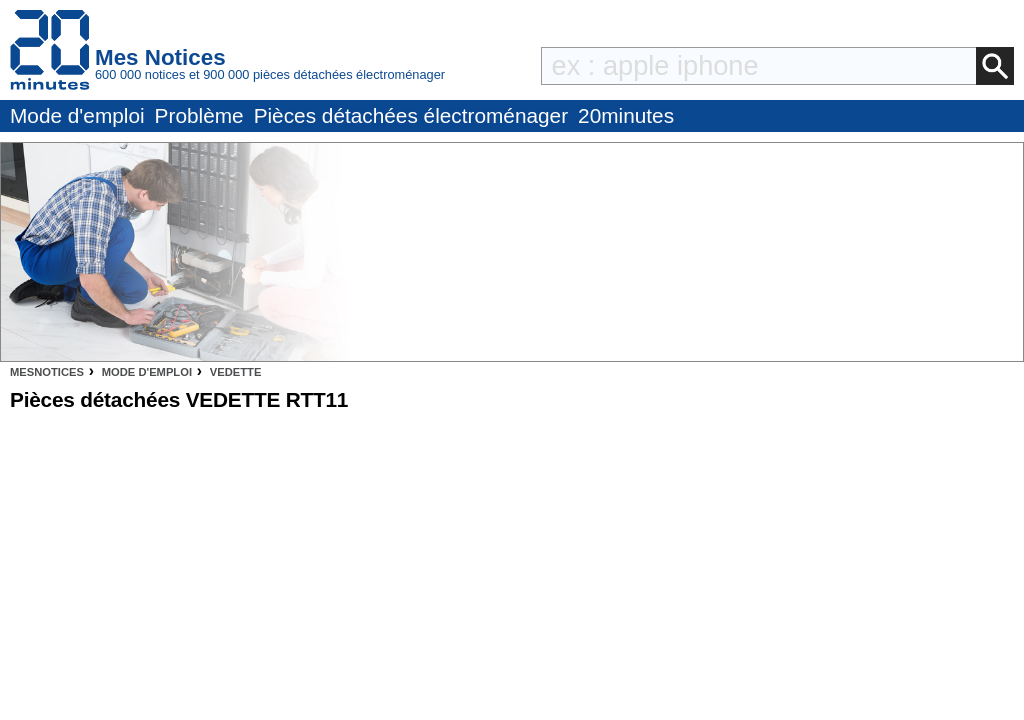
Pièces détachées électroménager (411, 115)
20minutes (626, 115)
